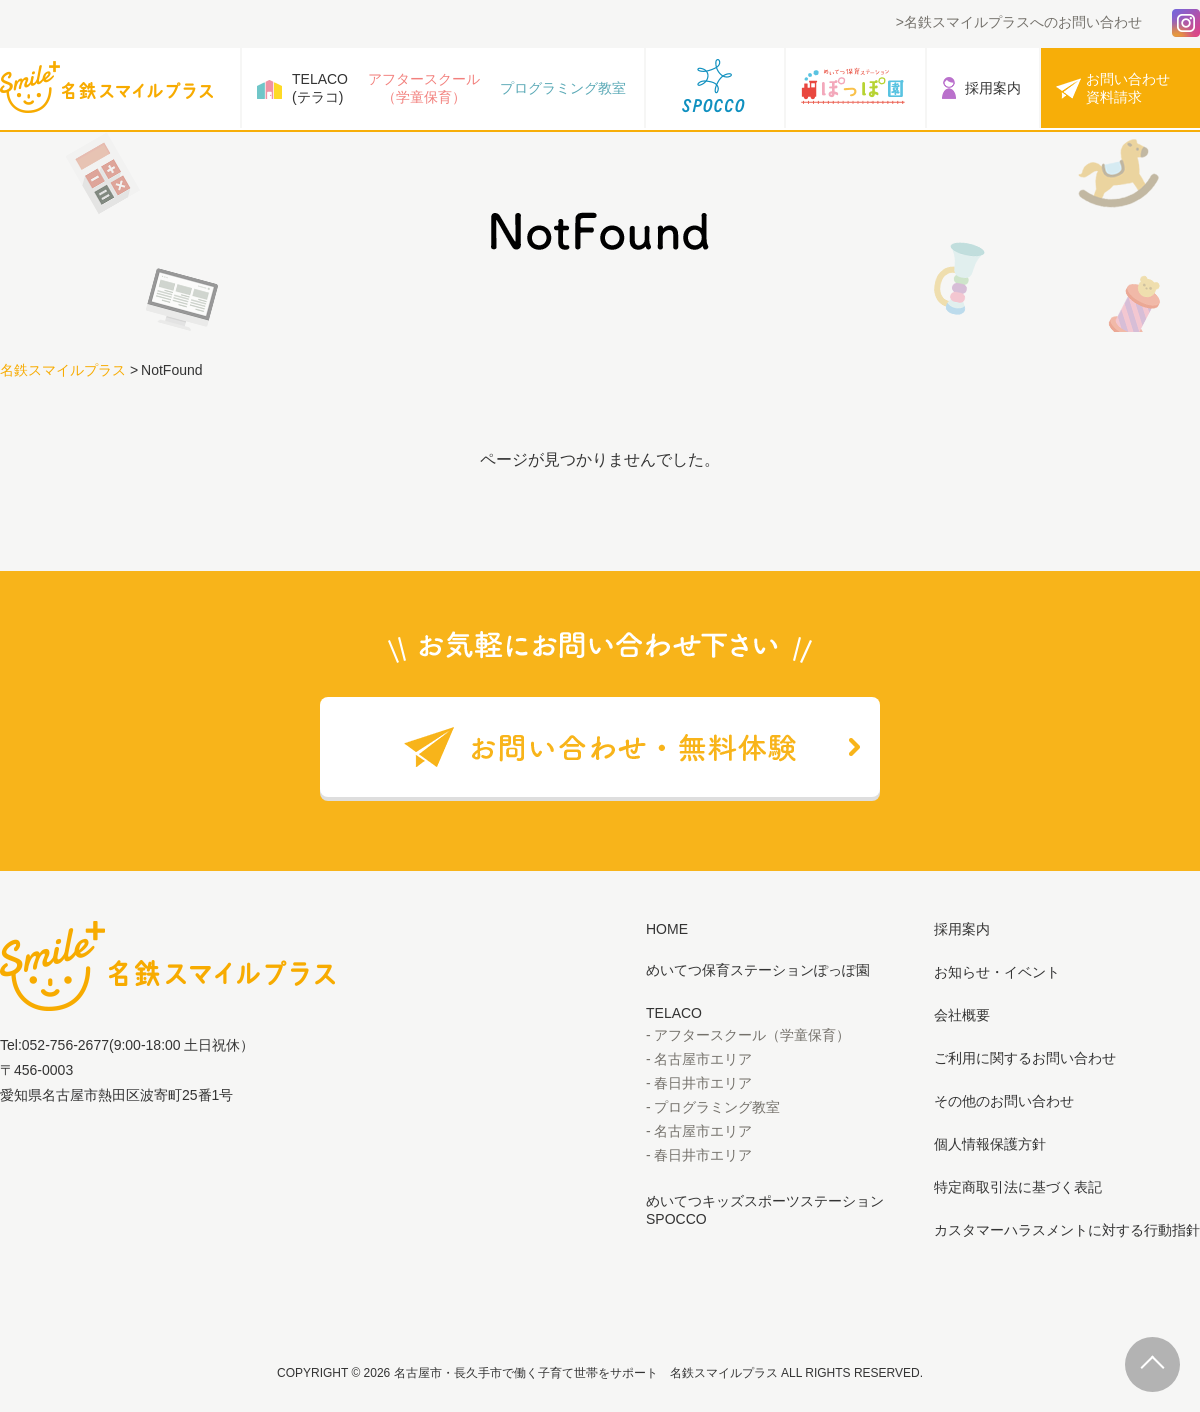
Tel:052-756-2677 (54, 1045)
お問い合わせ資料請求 (1128, 88)
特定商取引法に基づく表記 (1018, 1187)
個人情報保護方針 (990, 1144)
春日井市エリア (703, 1083)
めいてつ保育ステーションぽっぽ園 (758, 970)
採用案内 (993, 88)
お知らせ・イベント (997, 972)
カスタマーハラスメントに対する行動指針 (1067, 1230)
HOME (667, 929)
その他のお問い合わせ (1004, 1101)
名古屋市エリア (703, 1059)
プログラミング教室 (563, 88)
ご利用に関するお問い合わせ (1025, 1058)
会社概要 (962, 1015)
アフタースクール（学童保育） (424, 88)
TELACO (674, 1013)
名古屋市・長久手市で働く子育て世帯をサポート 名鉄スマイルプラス (586, 1373)
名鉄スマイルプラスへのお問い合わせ (1023, 22)
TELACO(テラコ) (320, 88)
